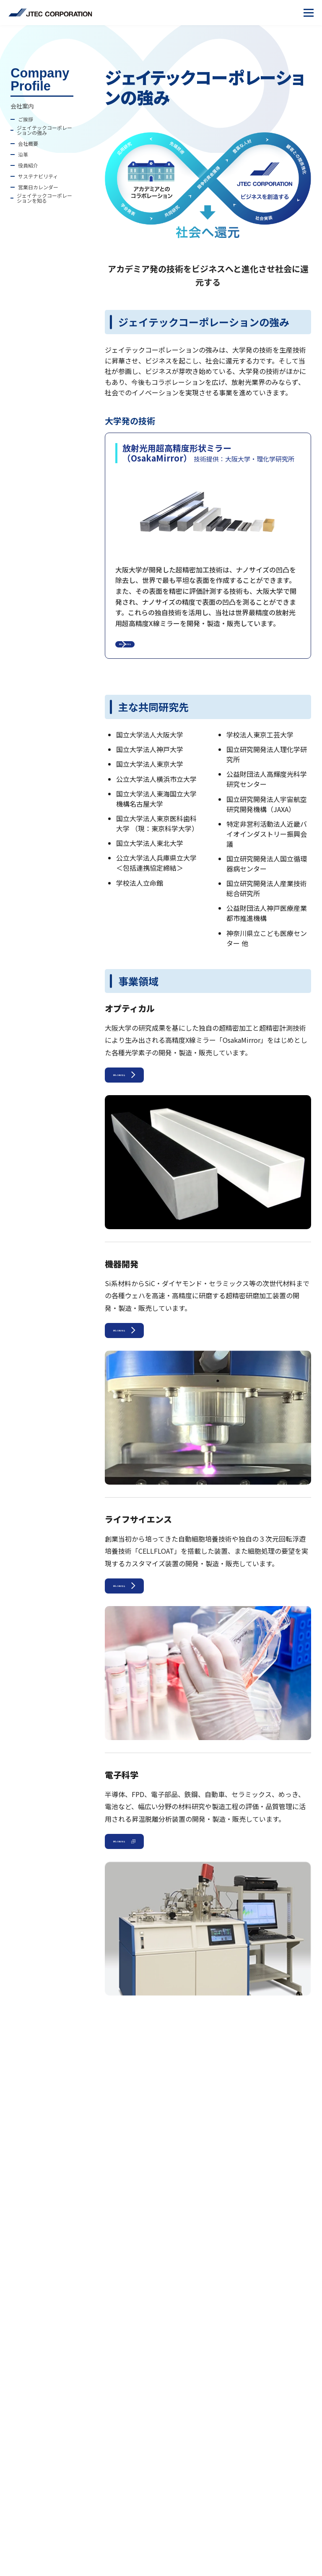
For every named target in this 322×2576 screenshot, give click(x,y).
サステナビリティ (38, 176)
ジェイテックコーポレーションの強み (44, 130)
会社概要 (28, 143)
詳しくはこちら (161, 651)
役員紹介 (28, 165)
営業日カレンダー (38, 187)
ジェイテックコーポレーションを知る (44, 198)
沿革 (23, 154)
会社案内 (22, 106)
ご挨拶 (25, 119)
